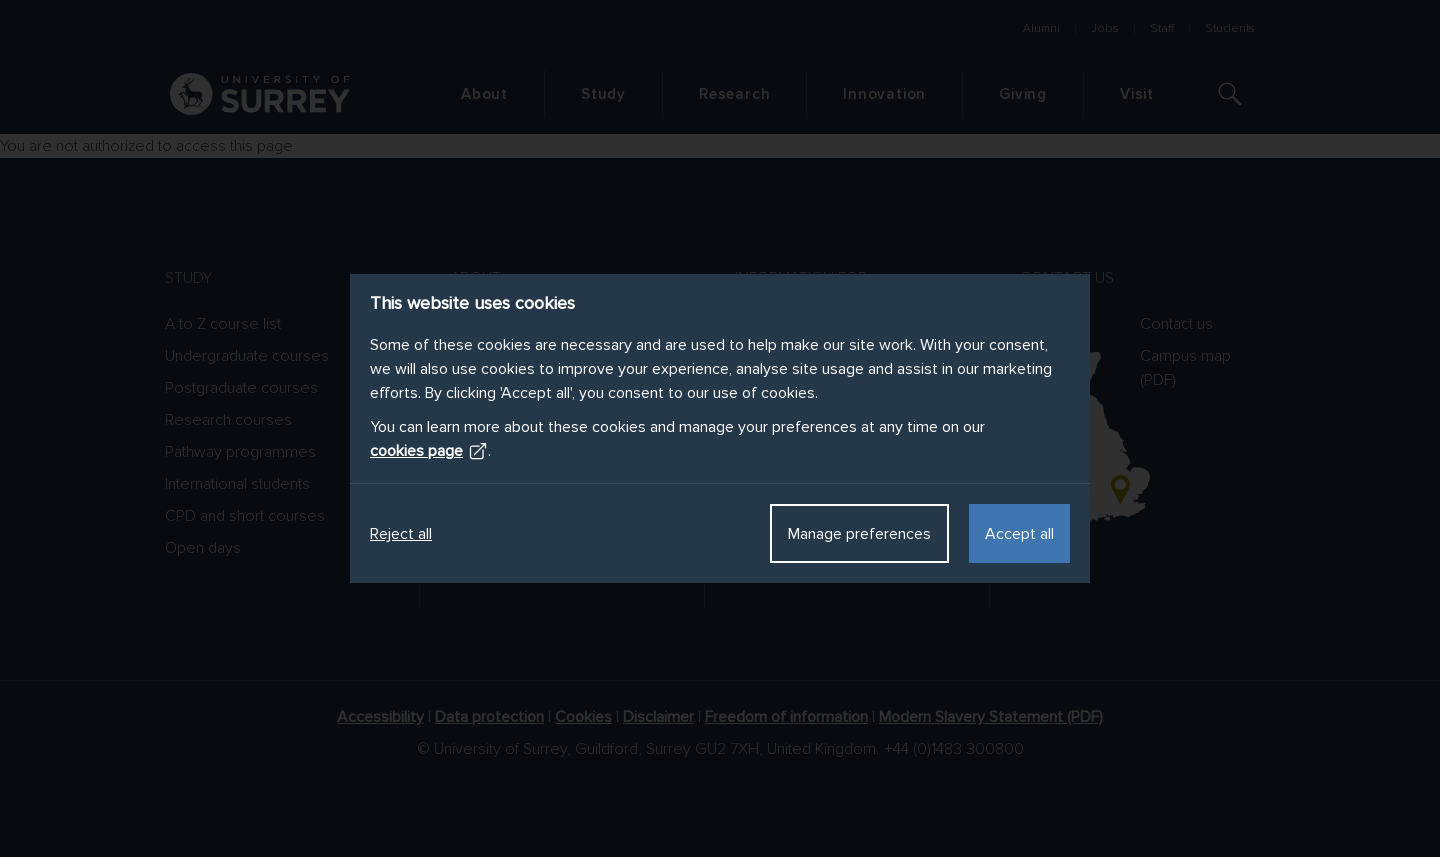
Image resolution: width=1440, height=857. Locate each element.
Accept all (1019, 534)
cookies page (429, 451)
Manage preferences (859, 534)
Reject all (401, 534)
